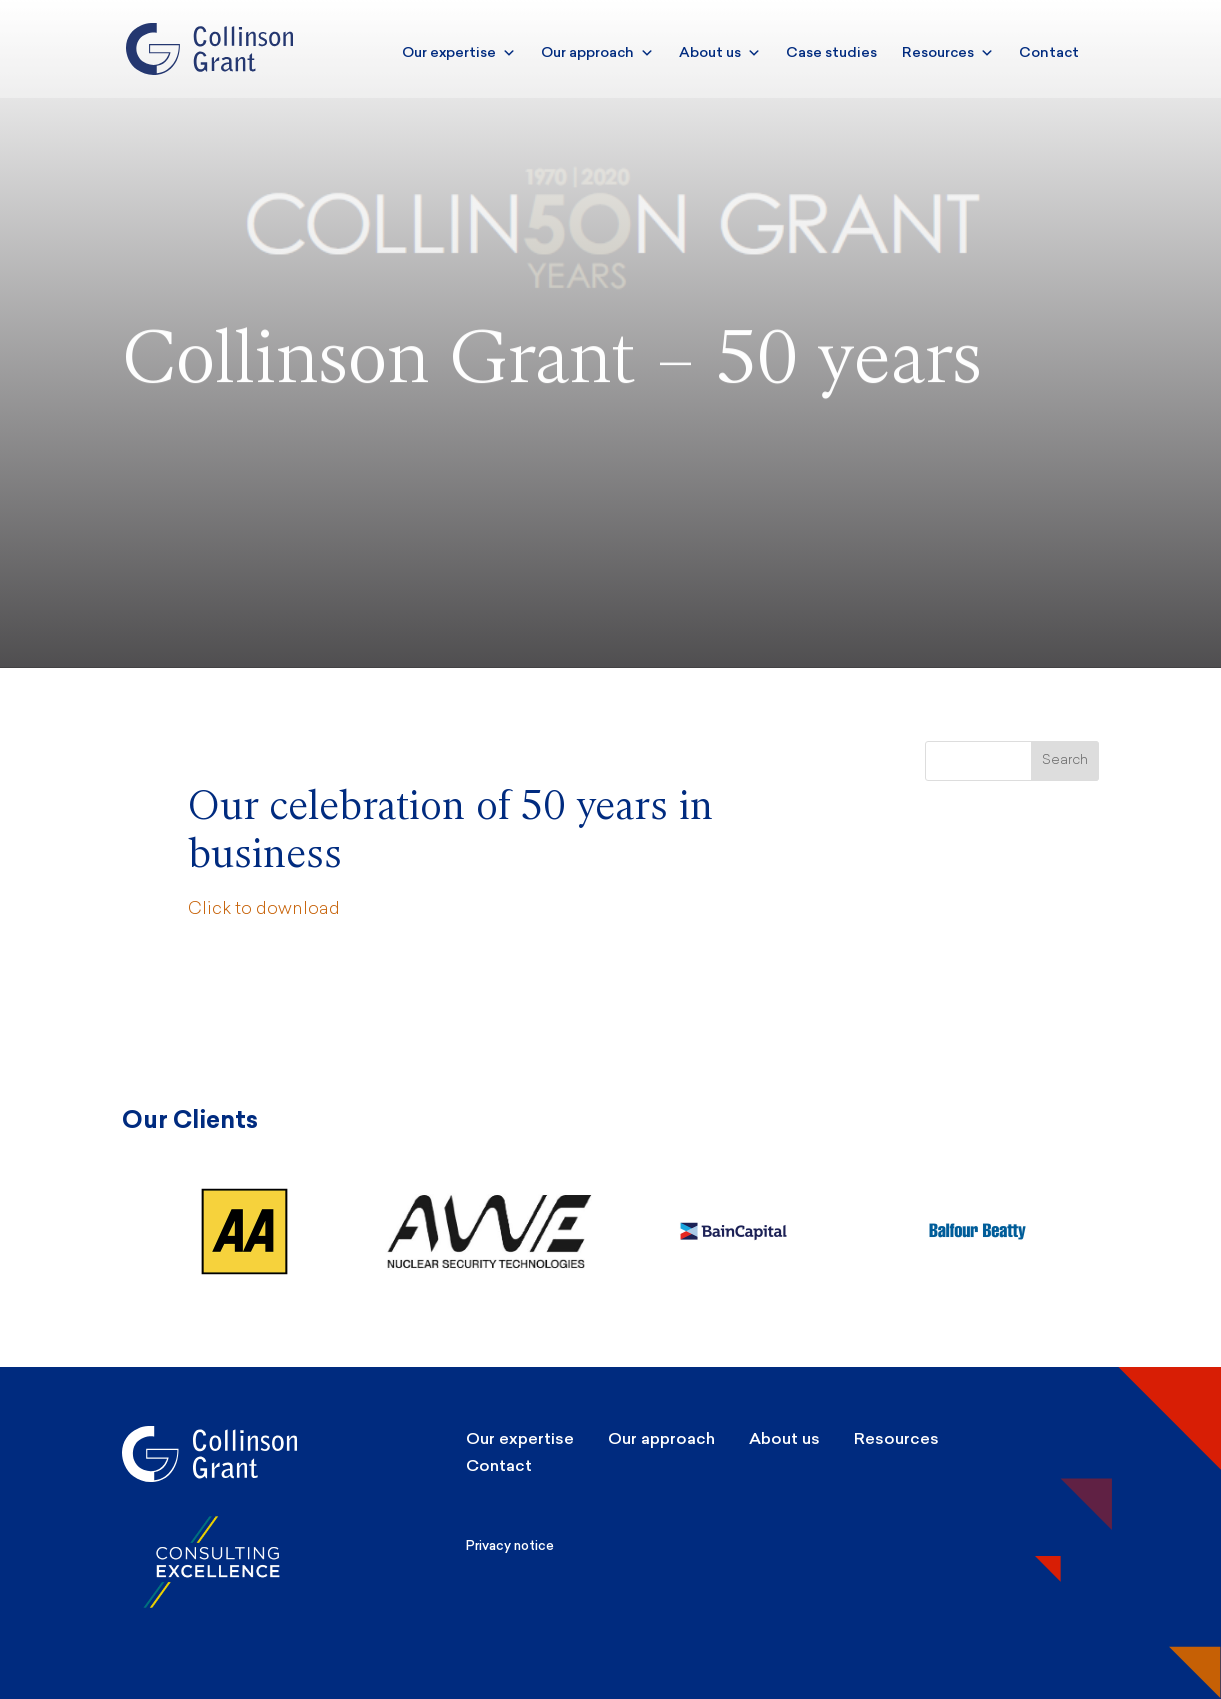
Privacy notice (510, 1545)
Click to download (264, 909)
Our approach (597, 52)
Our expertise (459, 52)
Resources (948, 52)
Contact (1049, 52)
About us (720, 52)
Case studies (831, 52)
